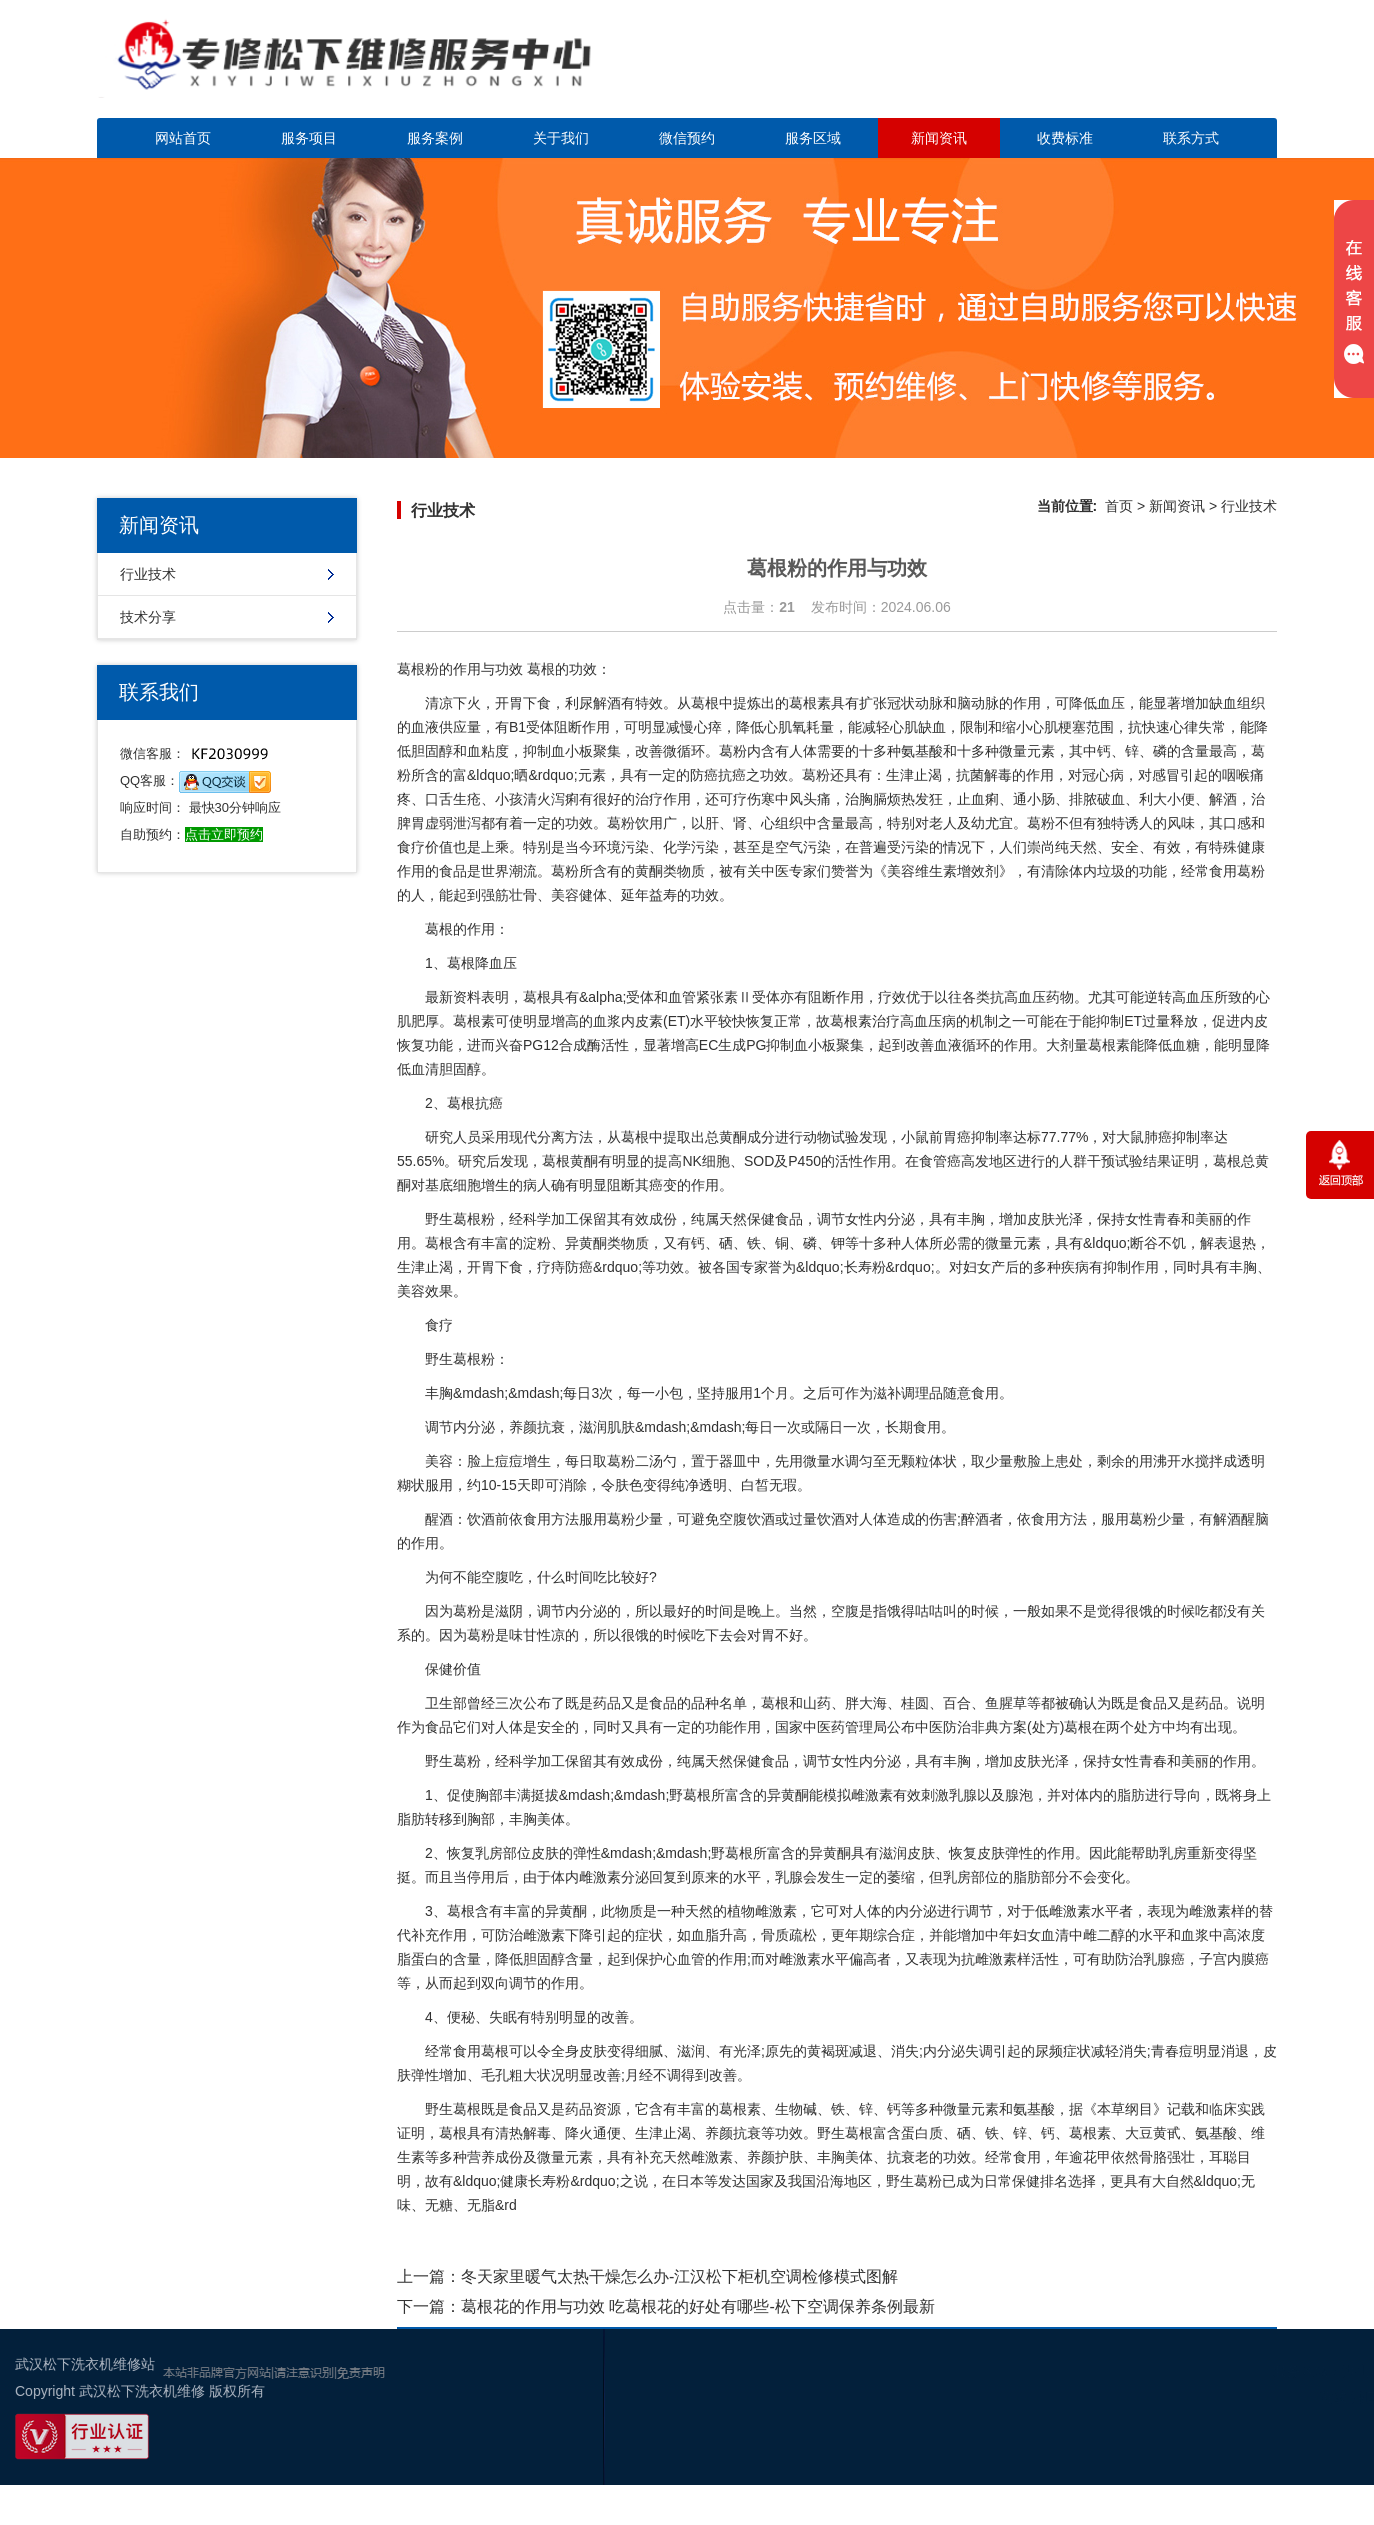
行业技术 (148, 574)
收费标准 (1065, 138)
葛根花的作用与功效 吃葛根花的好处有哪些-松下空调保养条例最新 (698, 2306)
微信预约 (687, 138)
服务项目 (309, 138)
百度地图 (1284, 2449)
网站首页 (183, 138)
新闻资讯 (939, 138)
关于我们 (561, 138)
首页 (1119, 506)
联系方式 (1191, 138)
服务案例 (435, 138)
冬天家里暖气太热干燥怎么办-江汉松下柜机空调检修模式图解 (679, 2276)
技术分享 (148, 617)
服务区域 (813, 138)
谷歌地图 (1344, 2449)
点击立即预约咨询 (1137, 70)
